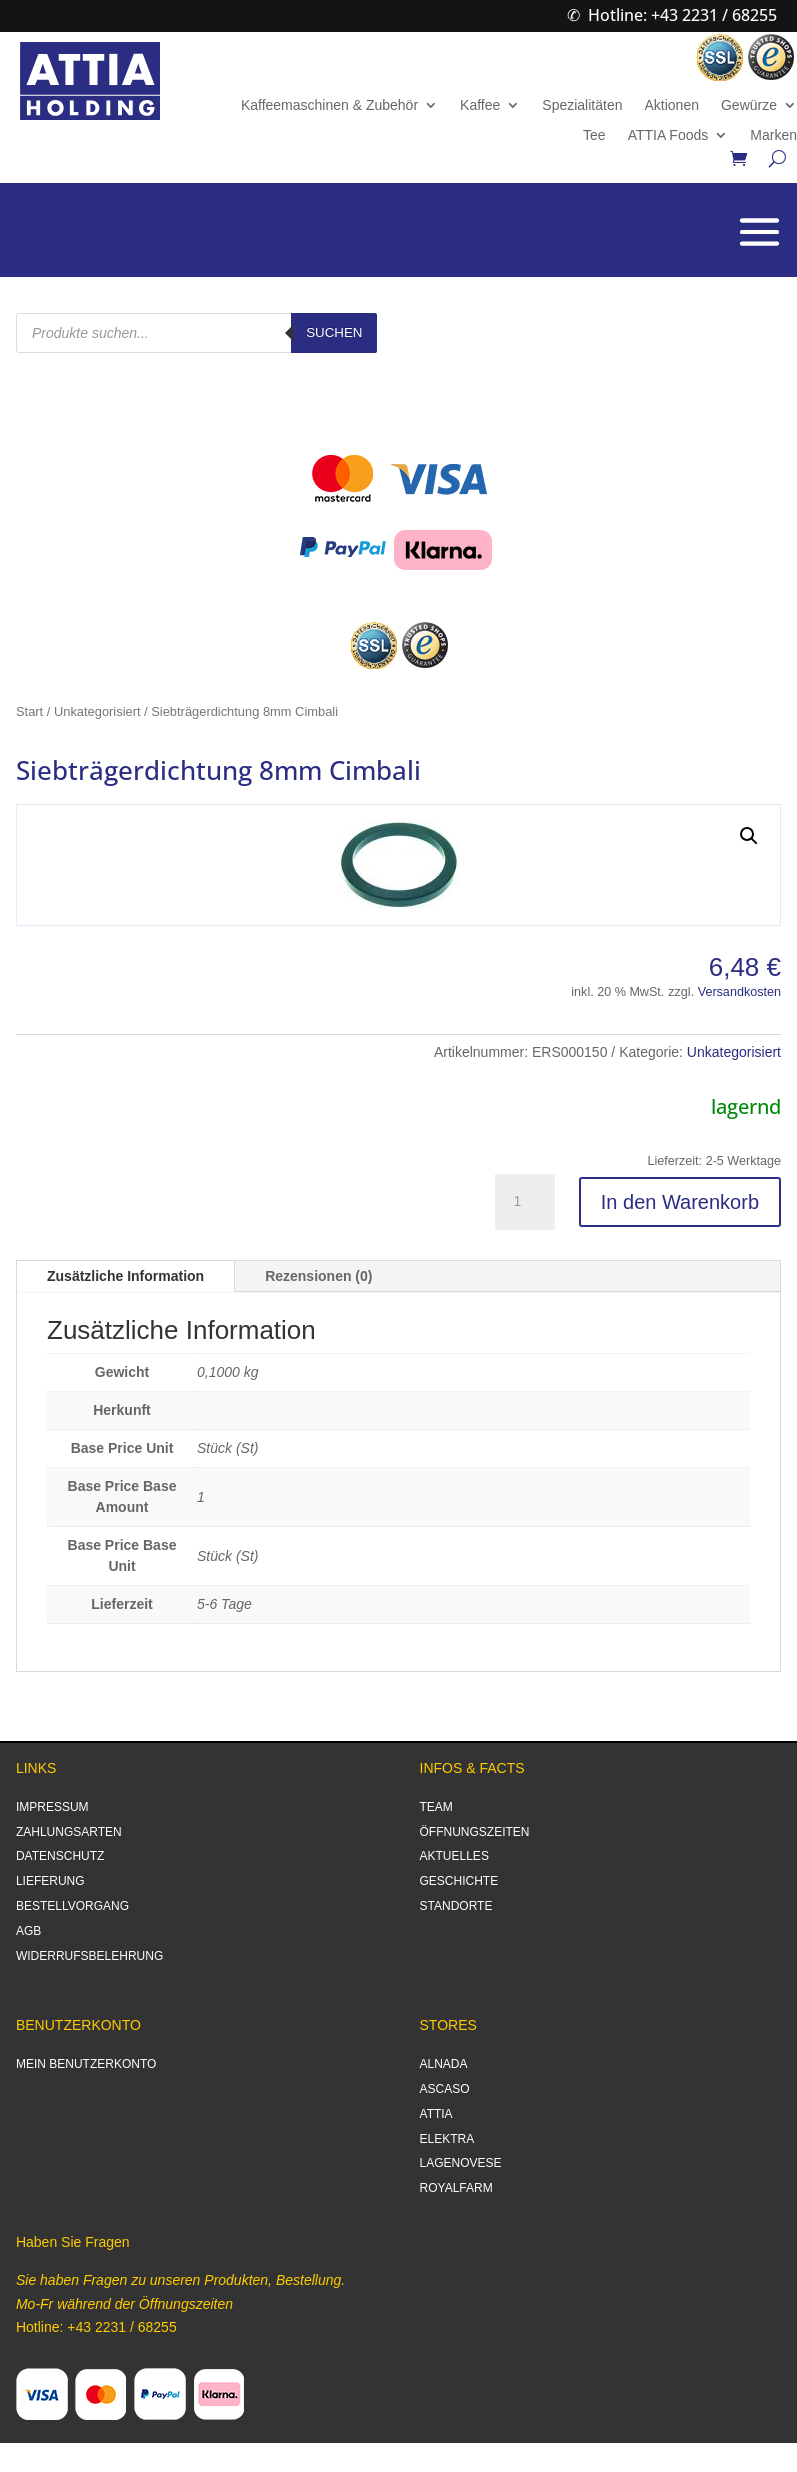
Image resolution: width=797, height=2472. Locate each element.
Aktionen (671, 105)
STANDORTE (456, 1906)
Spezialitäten (582, 105)
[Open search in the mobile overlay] (196, 333)
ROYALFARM (456, 2188)
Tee (594, 135)
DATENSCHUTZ (60, 1856)
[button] (749, 836)
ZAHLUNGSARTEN (69, 1832)
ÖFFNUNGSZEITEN (475, 1832)
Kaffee (480, 105)
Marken (773, 135)
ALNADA (444, 2064)
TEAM (436, 1807)
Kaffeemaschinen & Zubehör (329, 105)
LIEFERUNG (50, 1881)
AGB (28, 1931)
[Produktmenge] (525, 1202)
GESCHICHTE (459, 1881)
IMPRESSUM (52, 1807)
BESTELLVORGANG (72, 1906)
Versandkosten (739, 992)
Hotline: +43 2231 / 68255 (682, 15)
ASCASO (445, 2089)
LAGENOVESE (461, 2163)
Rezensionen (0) (318, 1276)
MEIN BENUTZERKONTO (86, 2064)
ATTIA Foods (668, 135)
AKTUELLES (454, 1856)
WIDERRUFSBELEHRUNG (89, 1956)
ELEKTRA (447, 2139)
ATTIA (436, 2114)
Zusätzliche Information (125, 1276)
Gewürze (749, 105)
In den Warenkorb (680, 1202)
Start (29, 711)
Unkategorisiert (97, 711)
